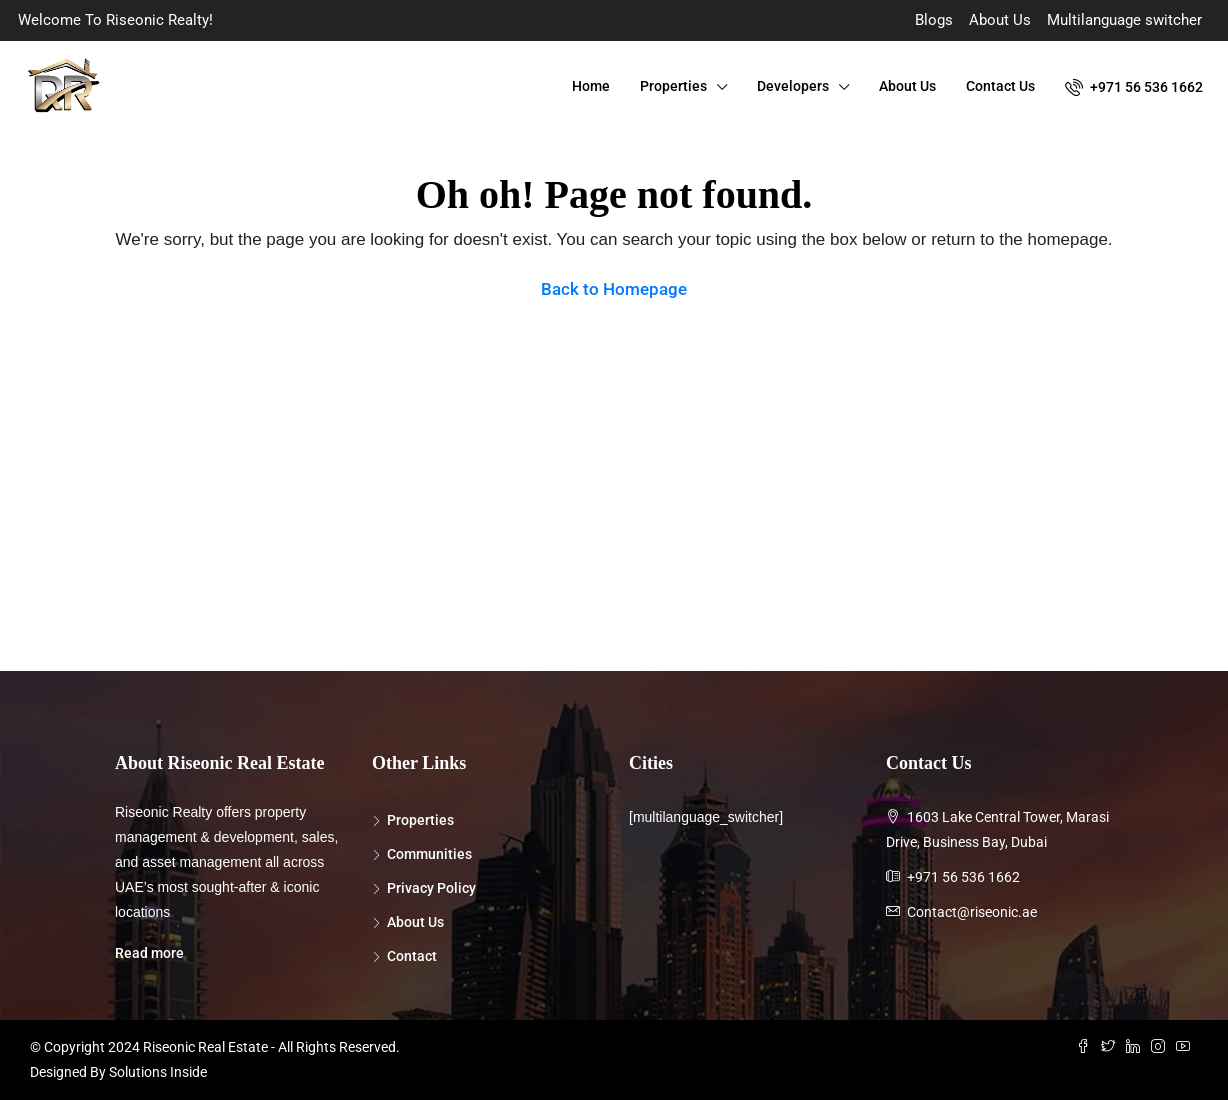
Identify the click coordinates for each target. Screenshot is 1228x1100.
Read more (149, 953)
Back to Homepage (614, 289)
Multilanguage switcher (1124, 20)
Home (591, 86)
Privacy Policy (431, 888)
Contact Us (1000, 86)
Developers (793, 86)
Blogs (934, 20)
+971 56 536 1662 (1134, 87)
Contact (412, 956)
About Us (1000, 20)
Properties (673, 86)
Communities (429, 854)
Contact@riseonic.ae (972, 912)
